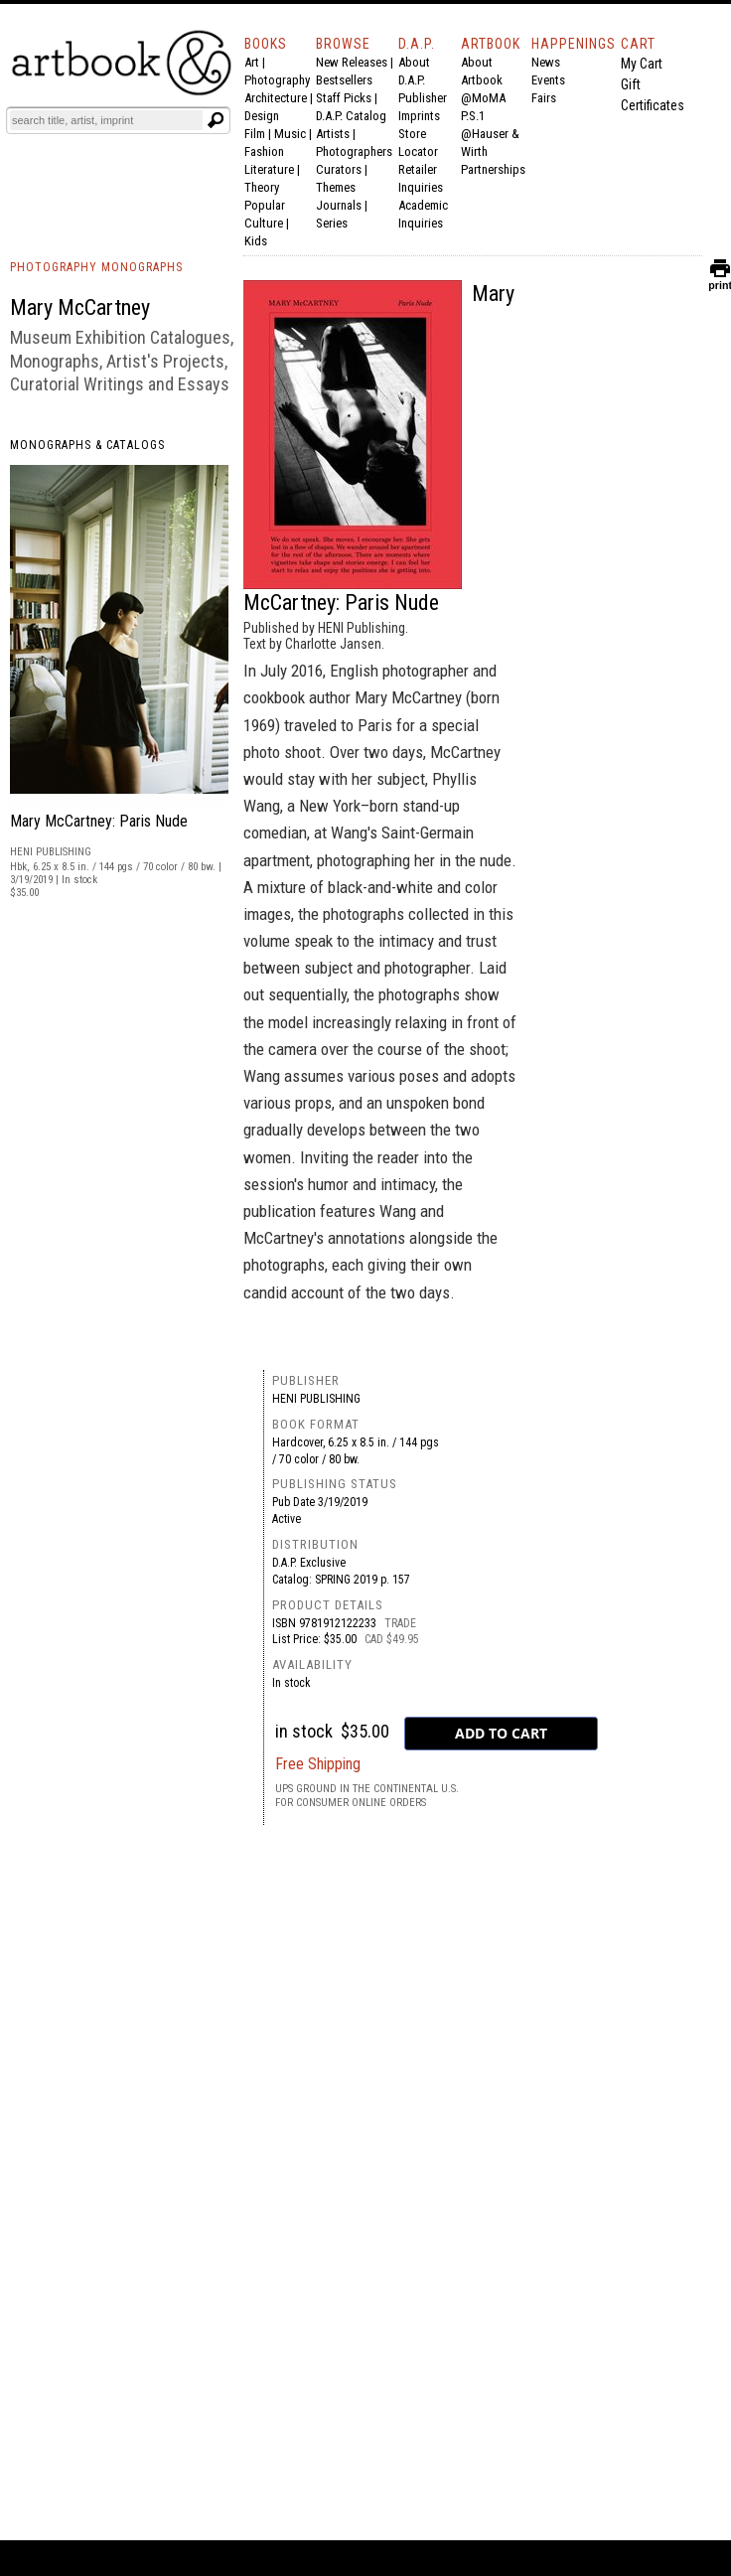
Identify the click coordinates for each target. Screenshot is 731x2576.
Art (251, 62)
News (545, 62)
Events (548, 80)
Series (332, 223)
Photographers (354, 151)
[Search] (106, 120)
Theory (261, 187)
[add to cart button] (501, 1733)
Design (261, 115)
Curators (339, 169)
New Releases (351, 62)
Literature (269, 169)
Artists (333, 133)
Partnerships (493, 169)
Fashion (264, 151)
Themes (336, 187)
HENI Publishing (316, 1399)
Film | (259, 133)
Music (290, 133)
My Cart (641, 64)
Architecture (275, 97)
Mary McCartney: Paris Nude (99, 821)
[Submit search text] (215, 120)
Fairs (543, 97)
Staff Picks (343, 97)
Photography (277, 80)
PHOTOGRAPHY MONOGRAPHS (96, 267)
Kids (255, 240)
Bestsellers (344, 80)
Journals (339, 205)
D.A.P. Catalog (351, 115)
